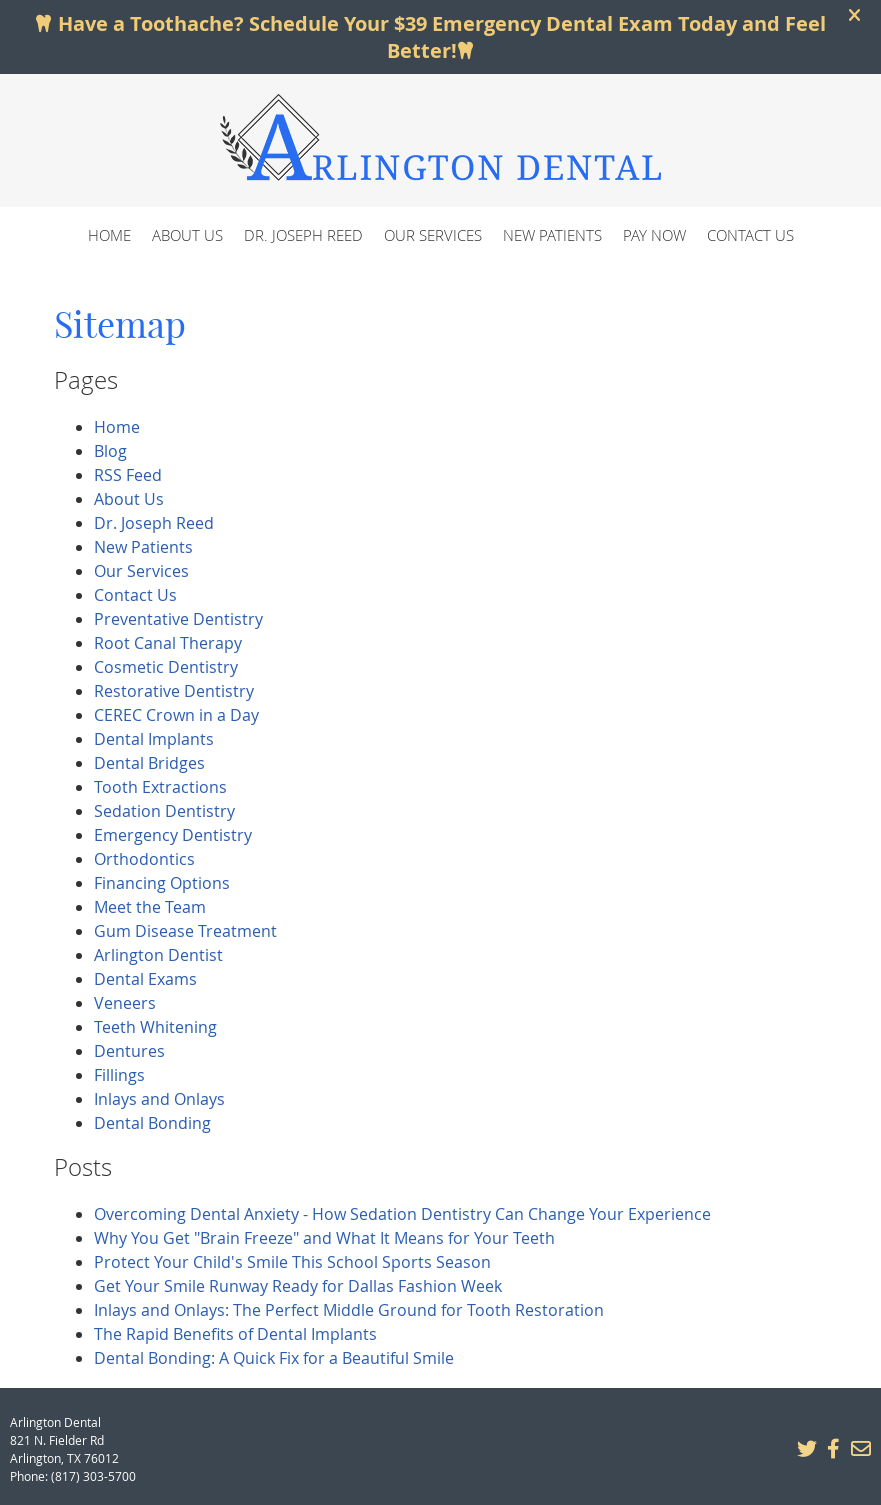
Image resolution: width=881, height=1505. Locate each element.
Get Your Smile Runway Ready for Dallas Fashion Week (298, 1286)
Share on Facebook (833, 1449)
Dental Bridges (149, 763)
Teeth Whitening (155, 1027)
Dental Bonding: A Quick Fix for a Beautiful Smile (274, 1358)
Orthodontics (144, 859)
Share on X (806, 1449)
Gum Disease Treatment (185, 931)
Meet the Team (150, 907)
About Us (187, 235)
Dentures (129, 1051)
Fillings (119, 1075)
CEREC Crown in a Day (176, 715)
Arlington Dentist (158, 955)
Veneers (125, 1003)
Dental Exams (145, 979)
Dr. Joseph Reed (303, 235)
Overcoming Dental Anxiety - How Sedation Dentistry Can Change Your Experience (402, 1214)
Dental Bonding (152, 1123)
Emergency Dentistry (173, 835)
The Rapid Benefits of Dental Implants (235, 1334)
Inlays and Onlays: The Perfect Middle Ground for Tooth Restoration (349, 1310)
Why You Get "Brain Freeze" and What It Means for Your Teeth (324, 1238)
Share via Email (860, 1449)
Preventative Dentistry (178, 619)
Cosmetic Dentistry (166, 667)
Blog (110, 451)
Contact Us (750, 235)
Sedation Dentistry (164, 811)
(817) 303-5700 (93, 1476)
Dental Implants (154, 739)
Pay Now (654, 235)
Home (109, 235)
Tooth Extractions (160, 787)
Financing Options (162, 883)
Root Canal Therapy (168, 643)
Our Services (433, 235)
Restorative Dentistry (174, 691)
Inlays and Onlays (159, 1099)
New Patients (552, 235)
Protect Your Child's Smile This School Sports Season (292, 1262)
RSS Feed (128, 475)
